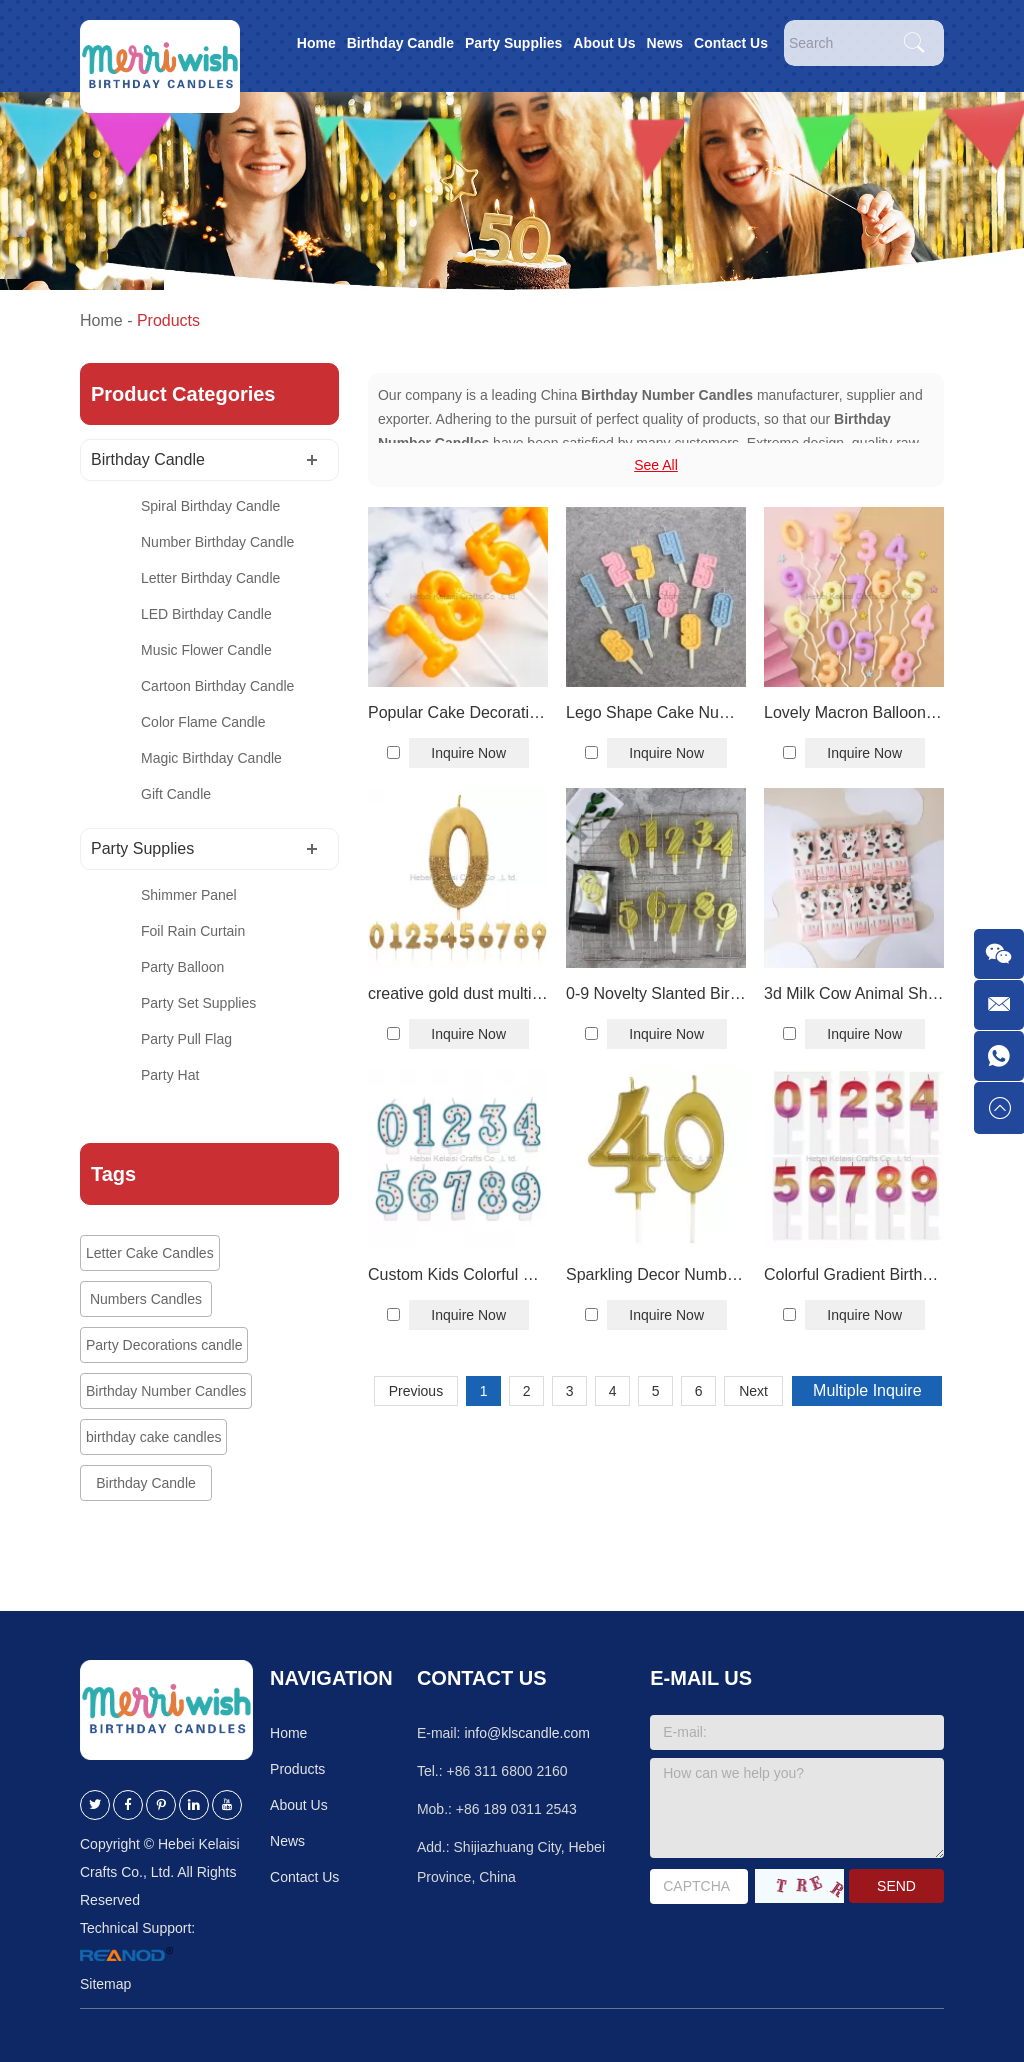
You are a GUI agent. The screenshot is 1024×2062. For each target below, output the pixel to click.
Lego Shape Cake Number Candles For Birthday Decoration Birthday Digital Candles (656, 712)
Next (753, 1391)
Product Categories (183, 394)
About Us (604, 43)
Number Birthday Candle (217, 542)
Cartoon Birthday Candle (217, 686)
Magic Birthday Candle (211, 758)
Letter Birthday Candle (210, 578)
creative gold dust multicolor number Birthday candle (458, 993)
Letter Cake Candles (150, 1253)
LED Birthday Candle (206, 614)
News (665, 43)
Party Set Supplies (198, 1003)
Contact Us (731, 43)
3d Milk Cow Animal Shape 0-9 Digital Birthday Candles (854, 993)
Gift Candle (176, 794)
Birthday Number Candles (166, 1391)
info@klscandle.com (527, 1733)
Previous (416, 1391)
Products (168, 320)
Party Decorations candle (164, 1345)
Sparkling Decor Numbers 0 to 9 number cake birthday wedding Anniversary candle (656, 1274)
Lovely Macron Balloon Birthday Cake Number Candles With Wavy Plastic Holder (854, 712)
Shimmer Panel (189, 895)
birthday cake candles (153, 1437)
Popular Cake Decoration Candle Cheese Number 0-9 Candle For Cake (458, 712)
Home (316, 43)
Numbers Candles (146, 1299)
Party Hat (170, 1075)
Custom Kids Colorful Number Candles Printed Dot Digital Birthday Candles (458, 1274)
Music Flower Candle (206, 650)
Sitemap (105, 1984)
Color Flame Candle (203, 722)
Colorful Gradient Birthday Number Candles (854, 1274)
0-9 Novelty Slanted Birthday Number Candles (656, 993)
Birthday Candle (400, 43)
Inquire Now (468, 753)
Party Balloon (182, 967)
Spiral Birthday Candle (210, 506)
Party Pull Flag (186, 1039)
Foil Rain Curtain (193, 931)
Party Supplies (513, 43)
